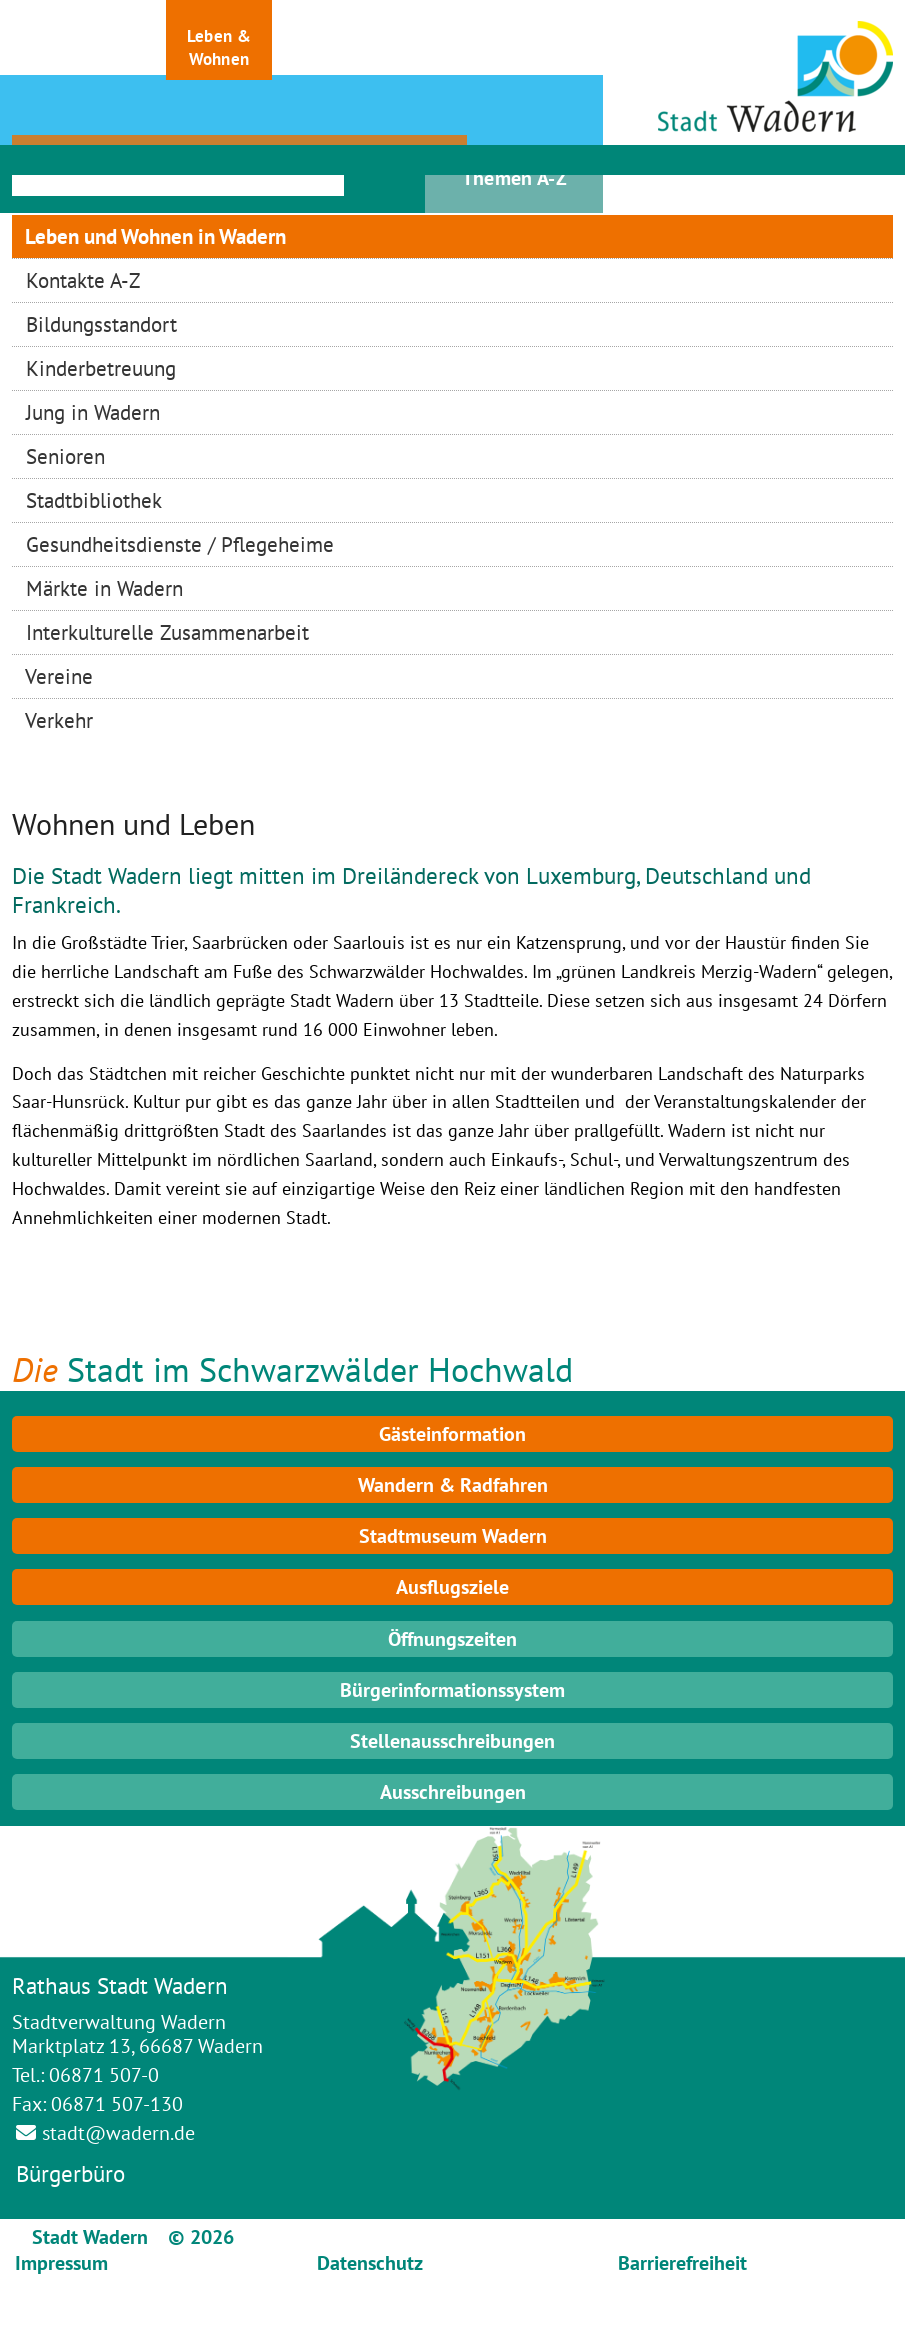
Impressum (61, 2263)
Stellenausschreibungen (452, 1741)
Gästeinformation (452, 1434)
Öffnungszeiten (452, 1639)
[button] (65, 40)
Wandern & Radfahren (453, 1485)
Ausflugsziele (452, 1587)
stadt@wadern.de (118, 2133)
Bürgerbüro (70, 2173)
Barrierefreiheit (682, 2263)
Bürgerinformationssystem (452, 1690)
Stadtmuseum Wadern (453, 1536)
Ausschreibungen (453, 1792)
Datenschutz (370, 2263)
